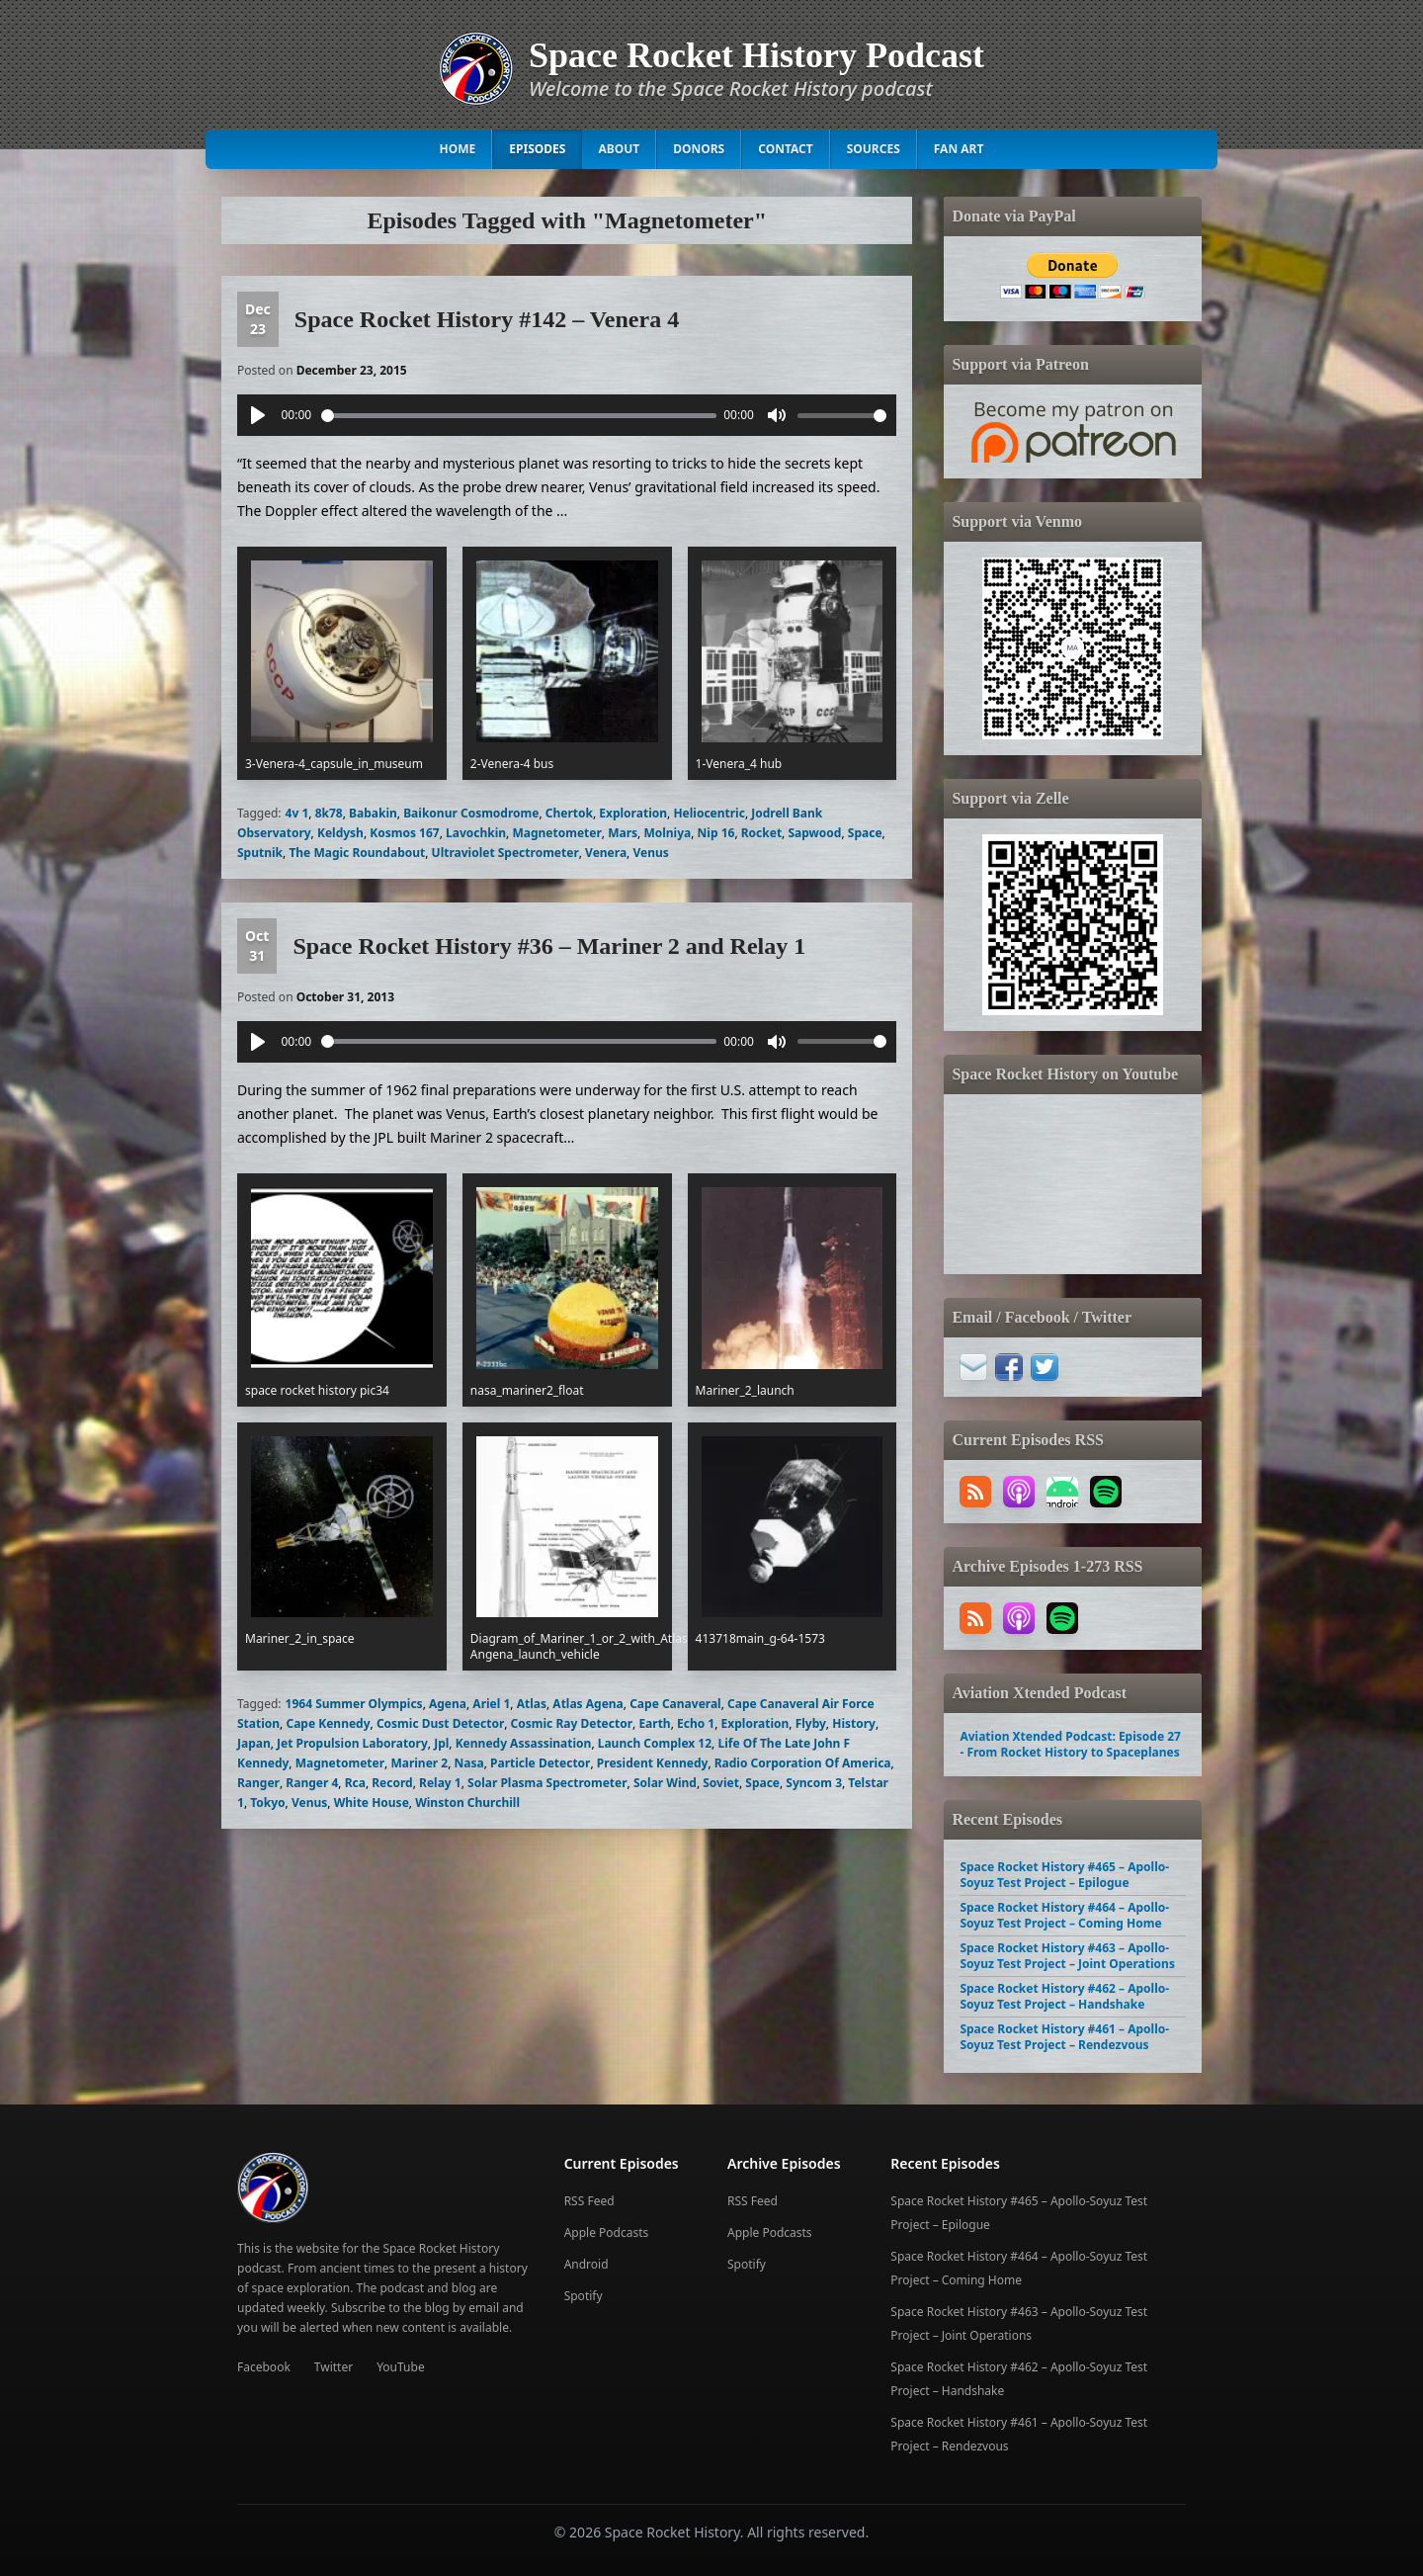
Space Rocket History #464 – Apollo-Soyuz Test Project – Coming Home (1064, 1915)
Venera (606, 852)
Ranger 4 (312, 1782)
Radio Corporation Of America (802, 1763)
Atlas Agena (587, 1703)
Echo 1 (695, 1723)
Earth (654, 1723)
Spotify (583, 2295)
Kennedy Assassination (524, 1743)
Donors (698, 148)
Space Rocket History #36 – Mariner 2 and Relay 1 (549, 946)
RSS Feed (589, 2200)
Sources (873, 148)
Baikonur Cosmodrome (471, 813)
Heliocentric (709, 813)
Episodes (537, 148)
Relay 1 (440, 1782)
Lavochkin (476, 832)
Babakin (373, 813)
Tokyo (267, 1802)
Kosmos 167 (404, 832)
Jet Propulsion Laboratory (352, 1743)
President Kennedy (653, 1763)
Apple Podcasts (606, 2232)
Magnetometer (556, 832)
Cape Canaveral (675, 1703)
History (854, 1723)
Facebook (264, 2367)
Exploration (633, 813)
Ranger (258, 1782)
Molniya (667, 832)
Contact (785, 148)
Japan (254, 1743)
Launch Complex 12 (655, 1743)
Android (586, 2264)
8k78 (329, 813)
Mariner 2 (419, 1763)
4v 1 (297, 813)
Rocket (761, 832)
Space (865, 832)
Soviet (721, 1782)
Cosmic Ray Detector (571, 1723)
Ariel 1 (491, 1703)
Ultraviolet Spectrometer (505, 852)
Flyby (810, 1723)
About (618, 148)
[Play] (258, 415)
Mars (622, 832)
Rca (355, 1782)
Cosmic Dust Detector (440, 1723)
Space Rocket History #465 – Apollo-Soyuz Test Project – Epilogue (1064, 1874)
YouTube (401, 2367)
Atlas (531, 1703)
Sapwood (814, 832)
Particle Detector (540, 1763)
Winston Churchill (467, 1802)
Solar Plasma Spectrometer (547, 1782)
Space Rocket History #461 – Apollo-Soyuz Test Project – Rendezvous (1064, 2036)
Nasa (469, 1763)
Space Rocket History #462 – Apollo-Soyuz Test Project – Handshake (1064, 1996)
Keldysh (340, 832)
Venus (650, 852)
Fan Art (959, 148)
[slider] (518, 415)
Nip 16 (716, 832)
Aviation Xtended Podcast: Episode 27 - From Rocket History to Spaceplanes (1070, 1744)
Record (392, 1782)
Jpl (441, 1743)
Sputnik (260, 852)
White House (371, 1802)
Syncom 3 (814, 1782)
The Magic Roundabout (357, 852)
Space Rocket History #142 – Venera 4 (486, 319)
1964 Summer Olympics (354, 1703)
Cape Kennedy (328, 1723)
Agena (447, 1703)
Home (458, 148)
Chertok (569, 813)
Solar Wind (665, 1782)
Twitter (333, 2367)
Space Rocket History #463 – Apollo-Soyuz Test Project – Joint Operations (1067, 1955)
